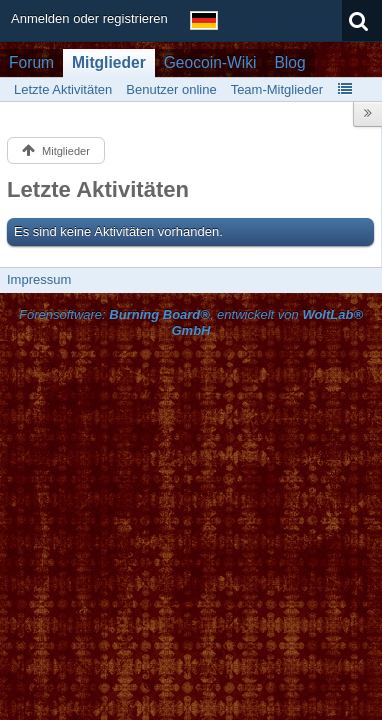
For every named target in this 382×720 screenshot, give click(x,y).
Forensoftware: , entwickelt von (191, 323)
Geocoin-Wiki (210, 62)
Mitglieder (109, 62)
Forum (31, 62)
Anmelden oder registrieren (89, 18)
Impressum (39, 279)
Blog (289, 62)
